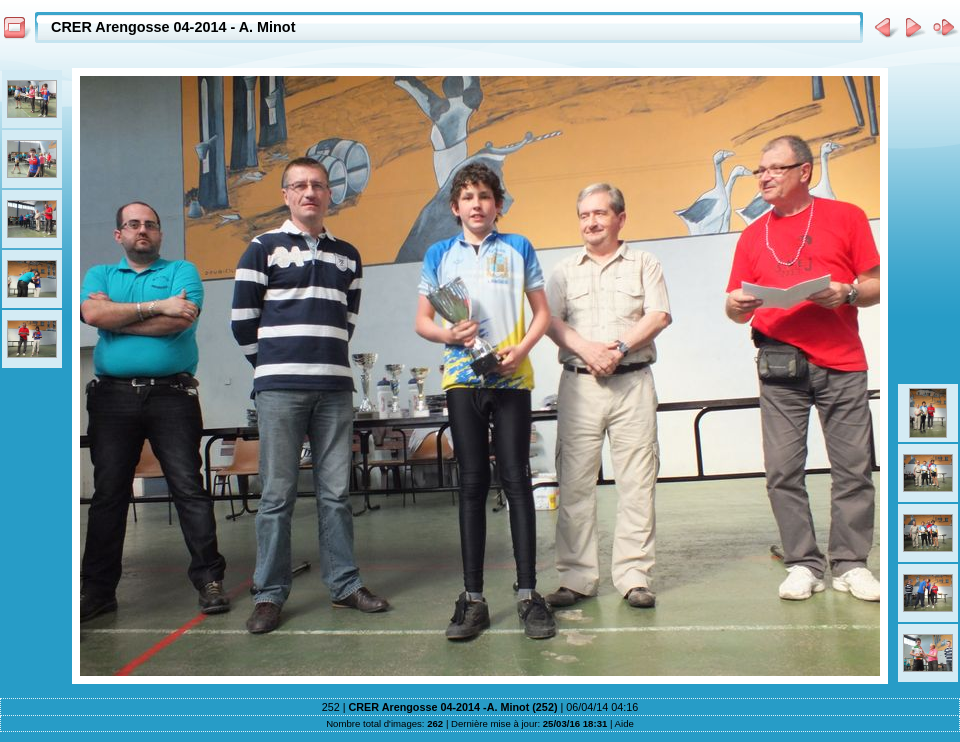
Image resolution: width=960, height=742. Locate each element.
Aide (624, 723)
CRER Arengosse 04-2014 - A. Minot (173, 27)
